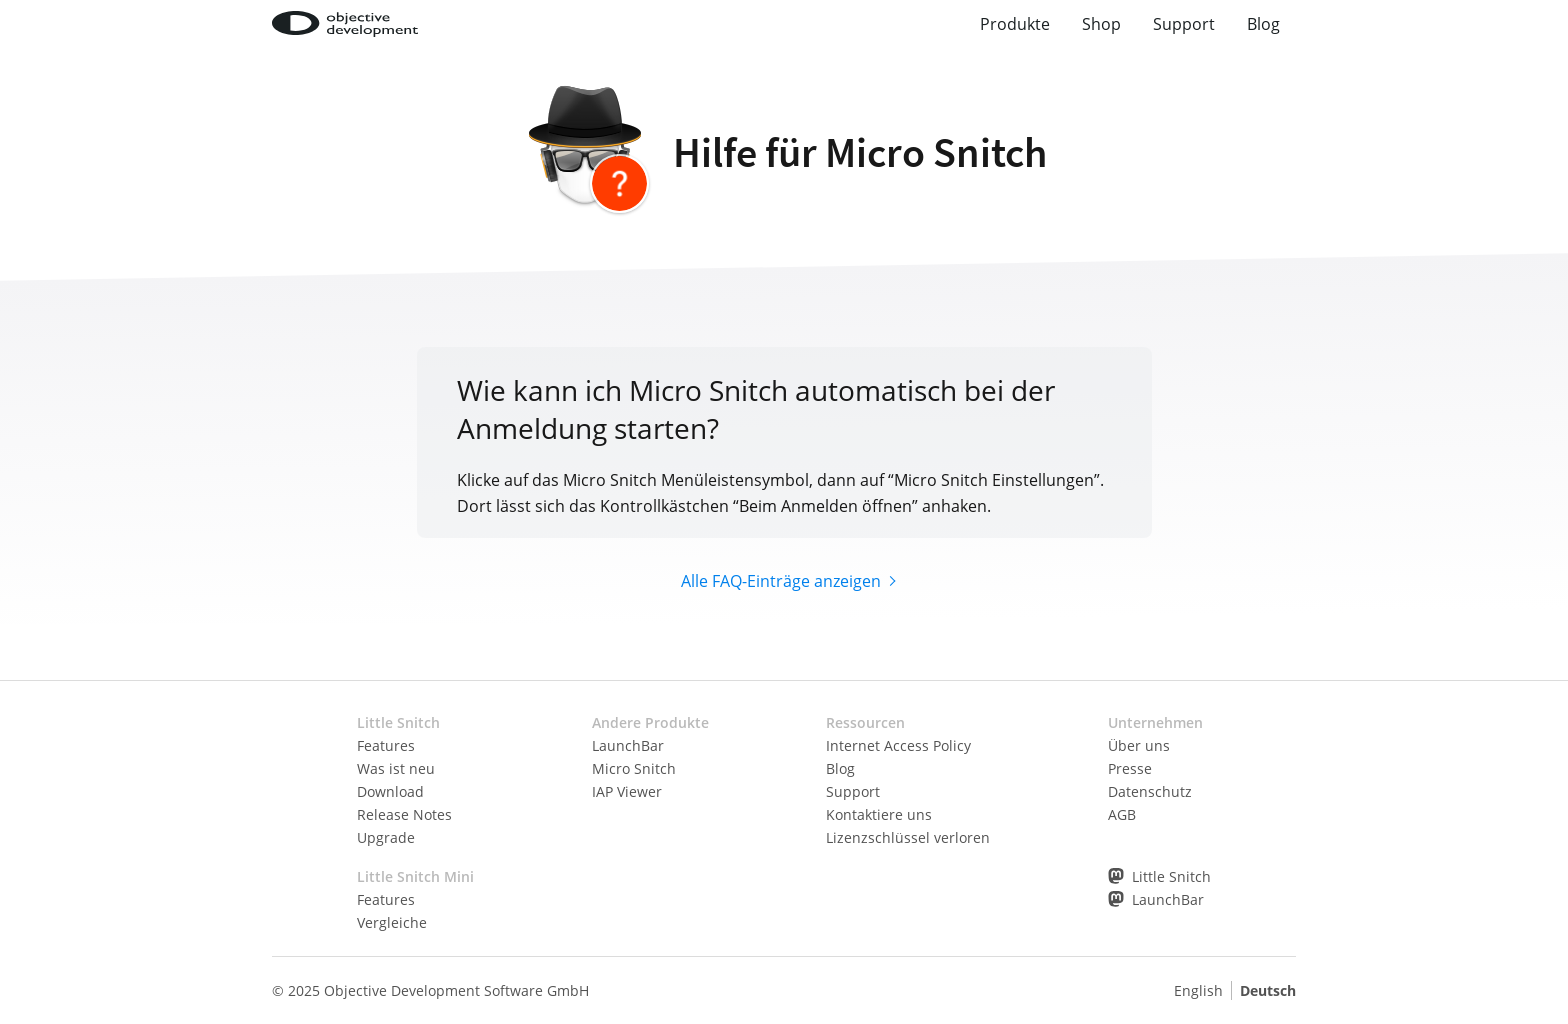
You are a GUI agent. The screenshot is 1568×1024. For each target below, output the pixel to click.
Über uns (1139, 745)
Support (1184, 24)
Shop (1101, 24)
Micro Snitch (634, 768)
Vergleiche (392, 922)
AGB (1122, 814)
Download (390, 791)
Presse (1130, 768)
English (1198, 990)
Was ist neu (396, 768)
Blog (1263, 24)
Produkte (1015, 24)
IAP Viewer (627, 791)
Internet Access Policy (898, 745)
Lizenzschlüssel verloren (908, 837)
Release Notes (404, 814)
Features (386, 745)
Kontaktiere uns (879, 814)
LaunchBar (628, 745)
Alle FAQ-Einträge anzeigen (781, 581)
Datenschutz (1150, 791)
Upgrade (386, 837)
